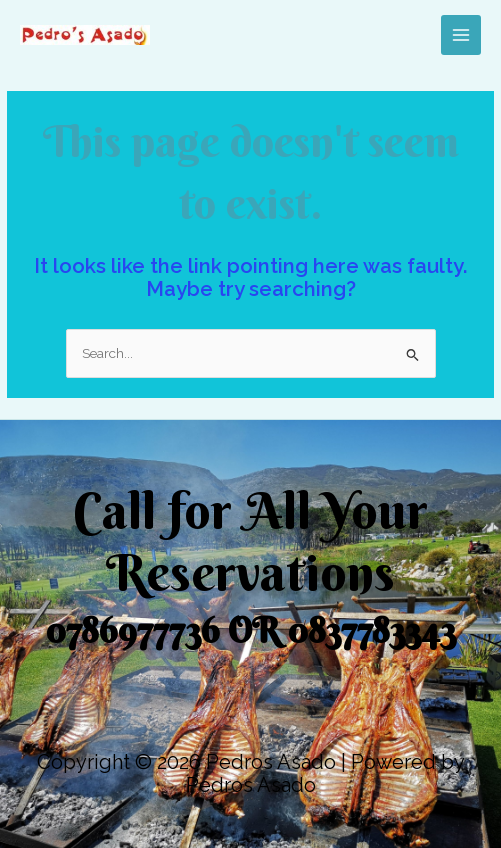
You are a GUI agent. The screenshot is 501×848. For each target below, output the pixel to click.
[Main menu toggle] (461, 35)
